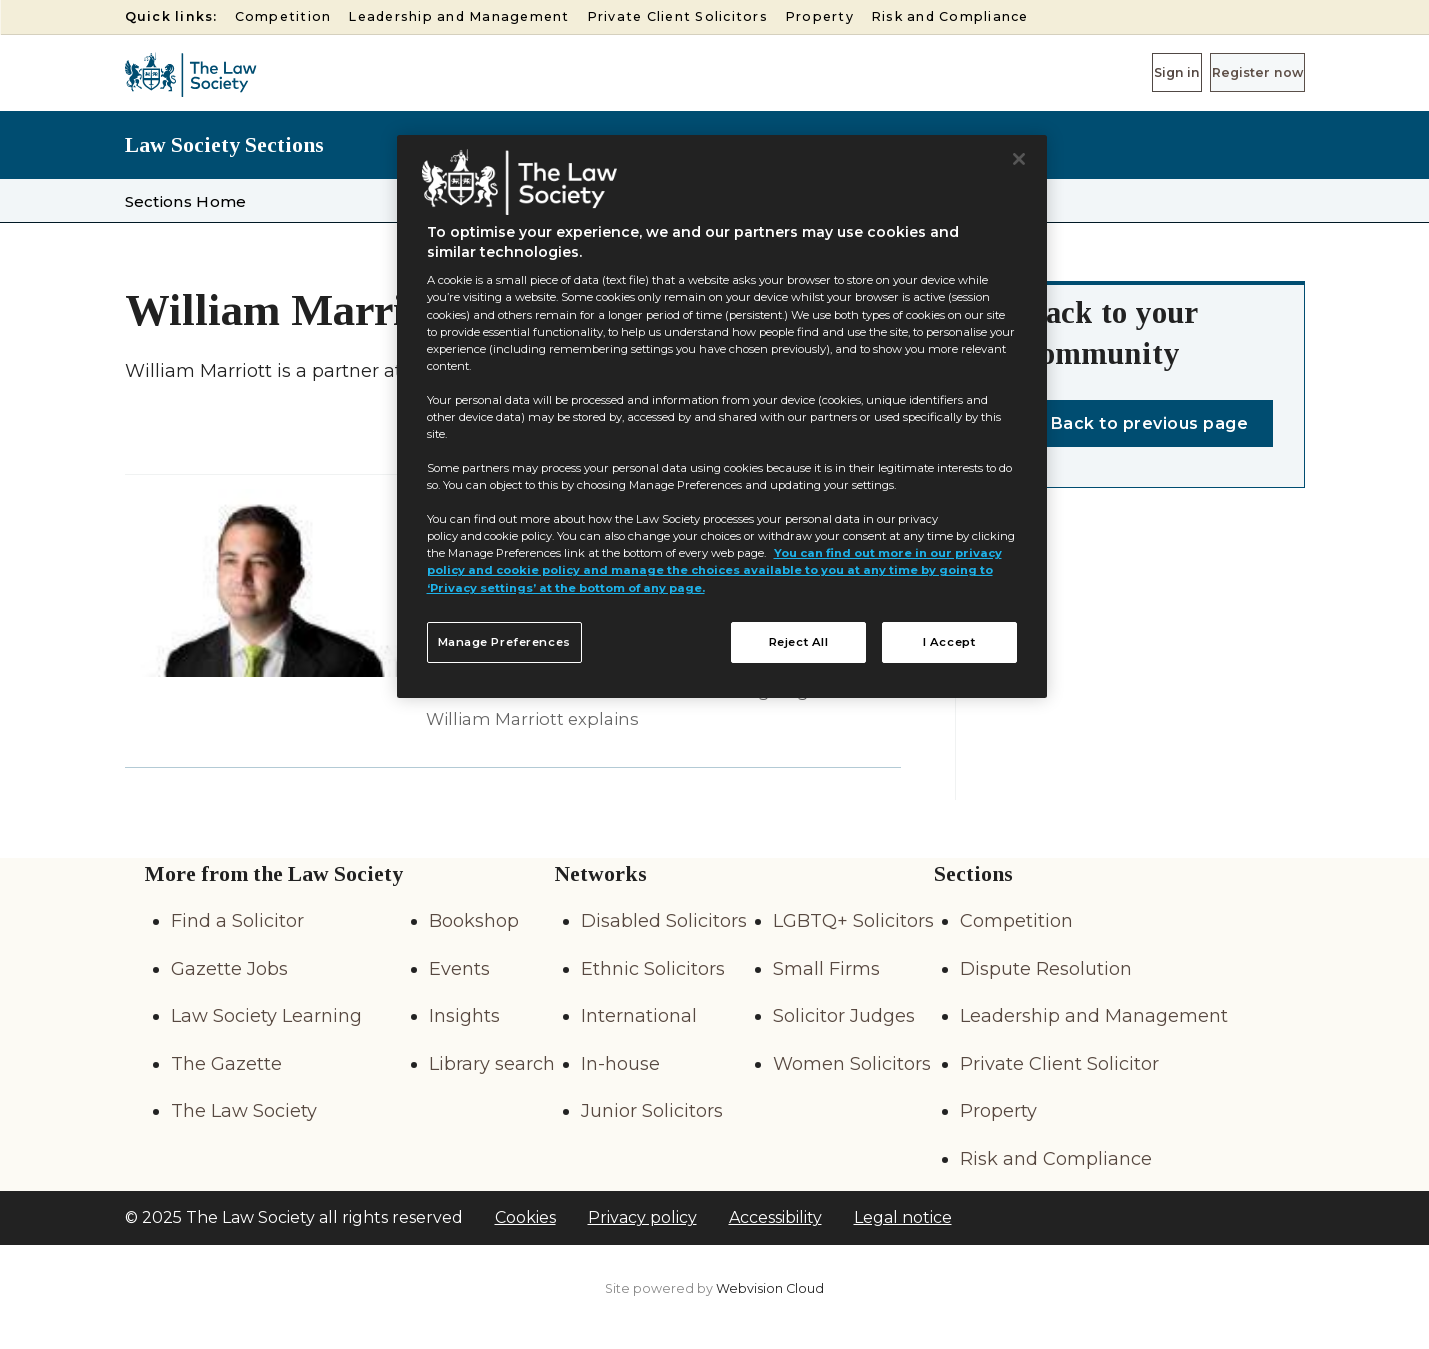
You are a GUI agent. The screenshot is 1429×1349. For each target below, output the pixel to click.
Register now (1234, 72)
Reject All (799, 642)
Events (459, 969)
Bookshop (474, 921)
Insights (464, 1016)
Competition (283, 16)
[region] (722, 417)
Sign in (1109, 72)
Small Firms (826, 969)
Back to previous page (1150, 423)
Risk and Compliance (950, 16)
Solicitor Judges (844, 1016)
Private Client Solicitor (1059, 1064)
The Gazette (226, 1064)
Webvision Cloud (770, 1288)
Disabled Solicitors (664, 921)
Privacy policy (642, 1217)
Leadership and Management (458, 16)
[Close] (1019, 159)
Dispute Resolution (1046, 969)
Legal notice (903, 1217)
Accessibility (775, 1217)
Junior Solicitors (652, 1111)
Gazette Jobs (229, 969)
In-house (620, 1064)
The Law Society (244, 1111)
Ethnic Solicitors (653, 969)
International (639, 1016)
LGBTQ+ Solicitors (853, 921)
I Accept (949, 642)
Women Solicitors (852, 1064)
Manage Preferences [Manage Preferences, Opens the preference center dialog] (504, 642)
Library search (492, 1064)
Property (819, 16)
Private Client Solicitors (677, 16)
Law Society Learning (266, 1016)
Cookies (525, 1217)
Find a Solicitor (237, 921)
